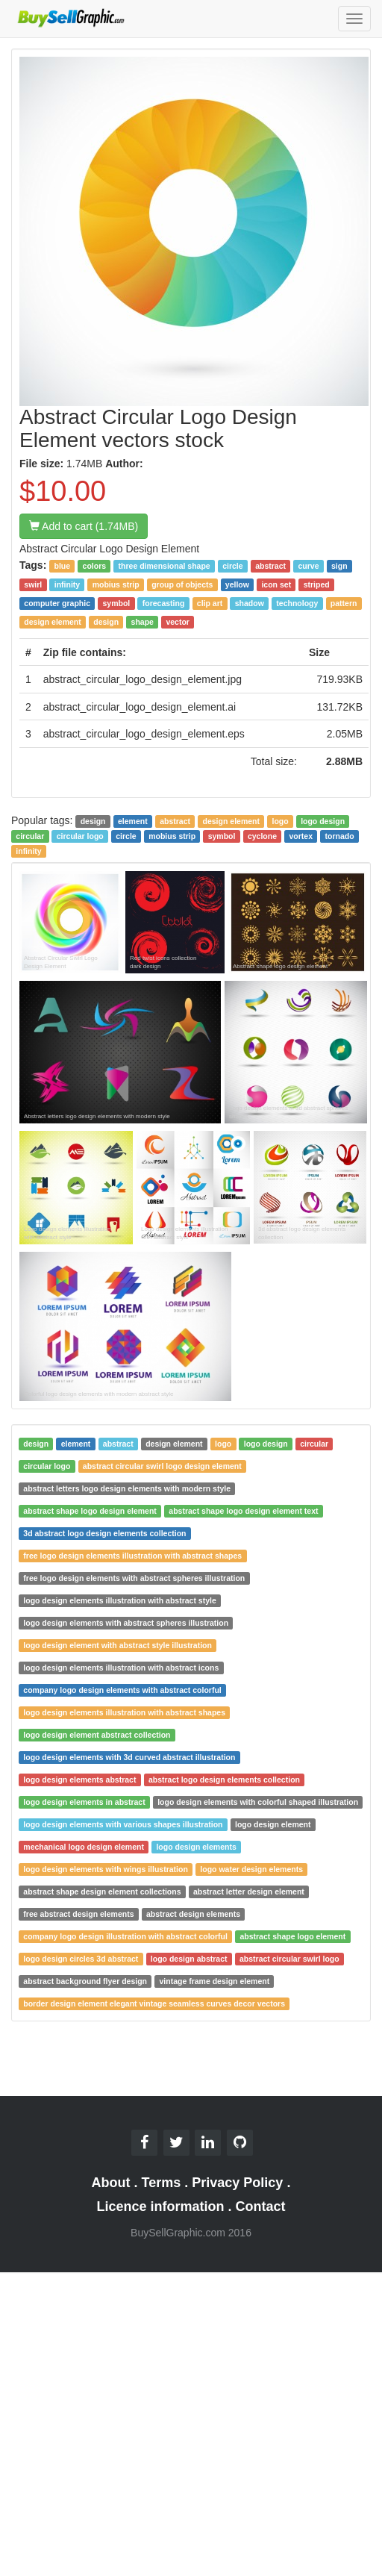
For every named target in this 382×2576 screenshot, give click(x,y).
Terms (161, 2182)
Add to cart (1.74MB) (83, 526)
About (111, 2182)
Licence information (160, 2206)
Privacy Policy (237, 2182)
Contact (261, 2206)
